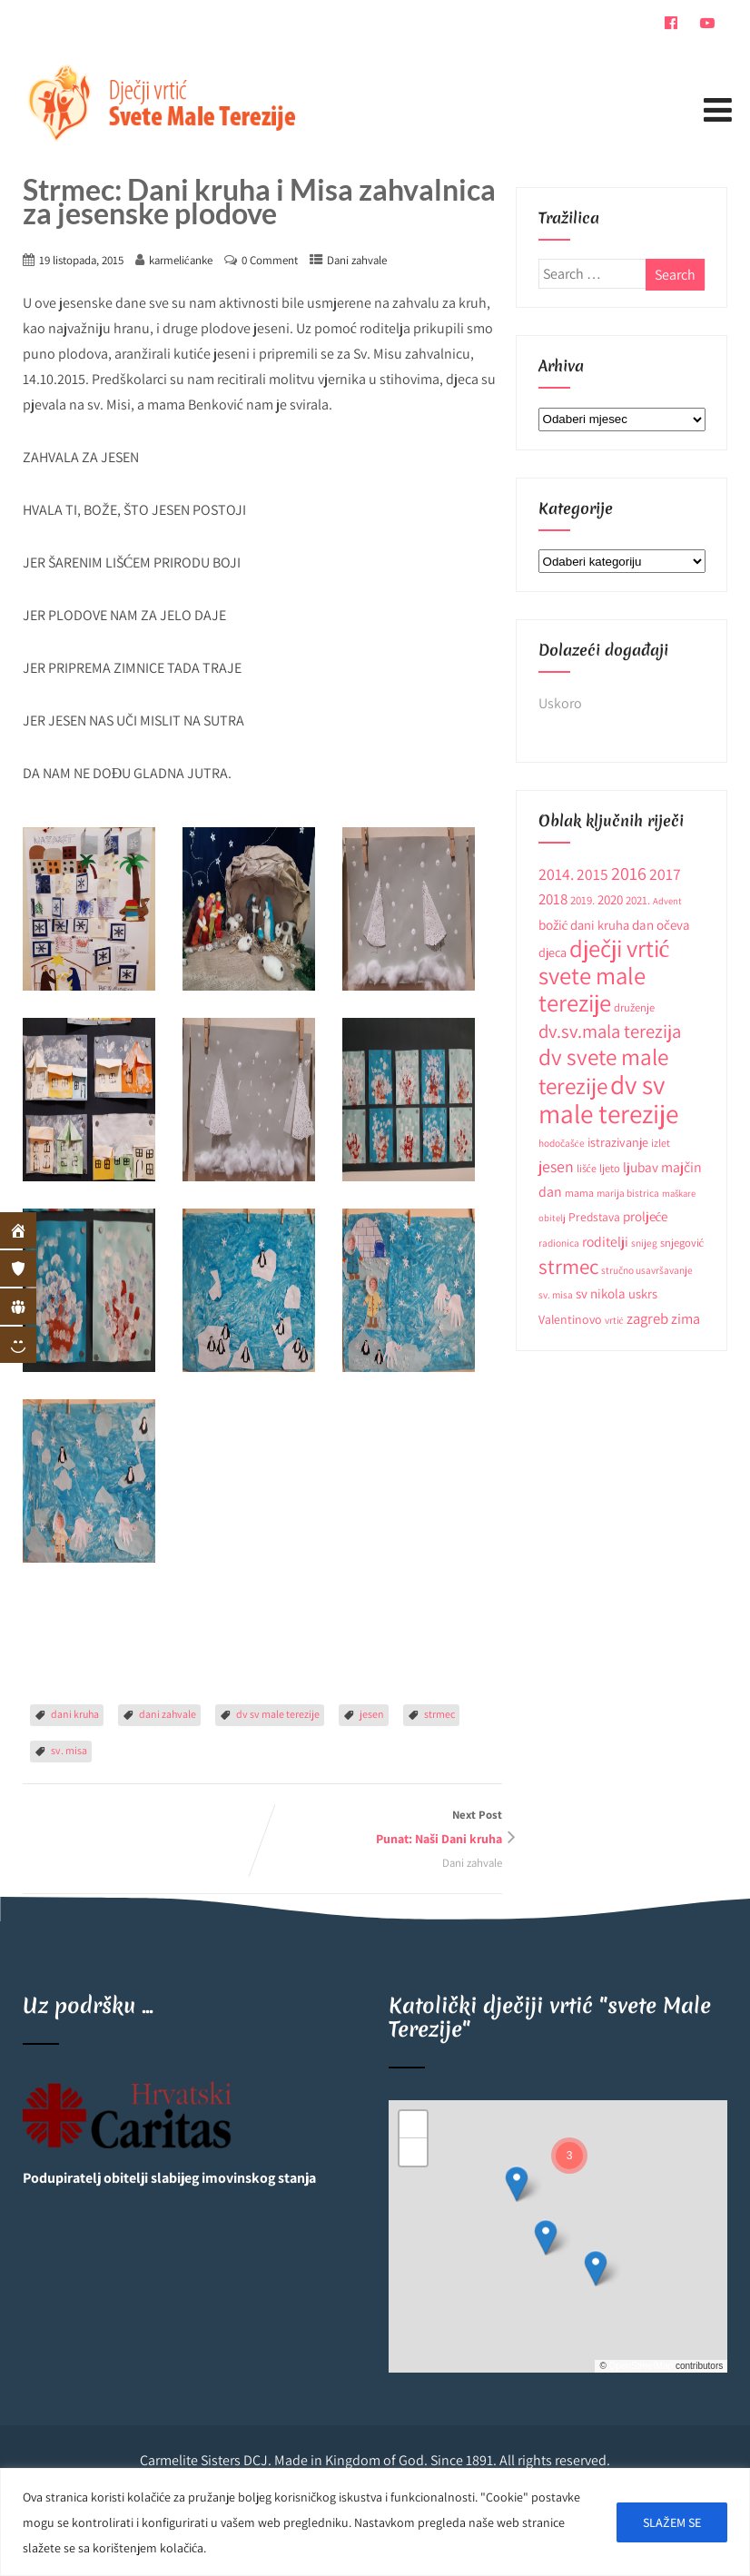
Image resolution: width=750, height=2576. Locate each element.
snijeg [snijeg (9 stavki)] (644, 1242)
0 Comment (270, 260)
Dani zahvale (357, 260)
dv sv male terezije (278, 1714)
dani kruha (75, 1714)
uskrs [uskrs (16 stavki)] (642, 1293)
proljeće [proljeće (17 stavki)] (645, 1216)
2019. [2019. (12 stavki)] (582, 900)
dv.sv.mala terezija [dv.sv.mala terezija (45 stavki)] (609, 1031)
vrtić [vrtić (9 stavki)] (614, 1320)
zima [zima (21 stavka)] (685, 1318)
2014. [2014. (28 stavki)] (556, 874)
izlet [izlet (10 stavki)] (660, 1143)
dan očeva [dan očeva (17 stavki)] (661, 924)
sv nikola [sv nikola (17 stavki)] (601, 1293)
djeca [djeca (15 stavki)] (552, 952)
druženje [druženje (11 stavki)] (634, 1007)
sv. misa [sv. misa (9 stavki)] (555, 1294)
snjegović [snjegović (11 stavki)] (682, 1242)
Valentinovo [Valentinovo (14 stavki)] (570, 1319)
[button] (516, 2184)
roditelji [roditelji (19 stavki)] (605, 1241)
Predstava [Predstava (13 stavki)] (594, 1217)
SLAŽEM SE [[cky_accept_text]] (672, 2522)
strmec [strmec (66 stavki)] (568, 1266)
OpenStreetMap (641, 2366)
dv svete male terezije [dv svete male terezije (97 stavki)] (603, 1070)
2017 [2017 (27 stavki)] (665, 874)
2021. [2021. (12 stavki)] (638, 900)
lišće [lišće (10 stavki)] (587, 1168)
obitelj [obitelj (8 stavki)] (552, 1217)
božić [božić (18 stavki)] (553, 924)
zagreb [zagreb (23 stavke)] (647, 1318)
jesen (372, 1714)
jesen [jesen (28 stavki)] (556, 1166)
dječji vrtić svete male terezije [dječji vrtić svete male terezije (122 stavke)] (604, 976)
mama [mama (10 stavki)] (579, 1192)
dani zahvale (167, 1714)
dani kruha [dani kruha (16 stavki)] (599, 924)
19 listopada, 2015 (81, 260)
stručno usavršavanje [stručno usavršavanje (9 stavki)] (647, 1270)
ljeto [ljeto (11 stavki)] (609, 1168)
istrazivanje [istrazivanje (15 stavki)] (617, 1142)
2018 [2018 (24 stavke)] (552, 899)
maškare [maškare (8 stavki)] (679, 1193)
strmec (439, 1714)
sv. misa (69, 1750)
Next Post (382, 1829)
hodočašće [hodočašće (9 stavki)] (561, 1143)
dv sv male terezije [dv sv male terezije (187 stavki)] (608, 1098)
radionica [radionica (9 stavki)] (558, 1242)
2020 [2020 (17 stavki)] (610, 899)
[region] (375, 2522)
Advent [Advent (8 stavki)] (667, 900)
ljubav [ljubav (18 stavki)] (640, 1167)
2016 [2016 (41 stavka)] (628, 873)
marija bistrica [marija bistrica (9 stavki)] (628, 1192)
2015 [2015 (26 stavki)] (592, 874)
